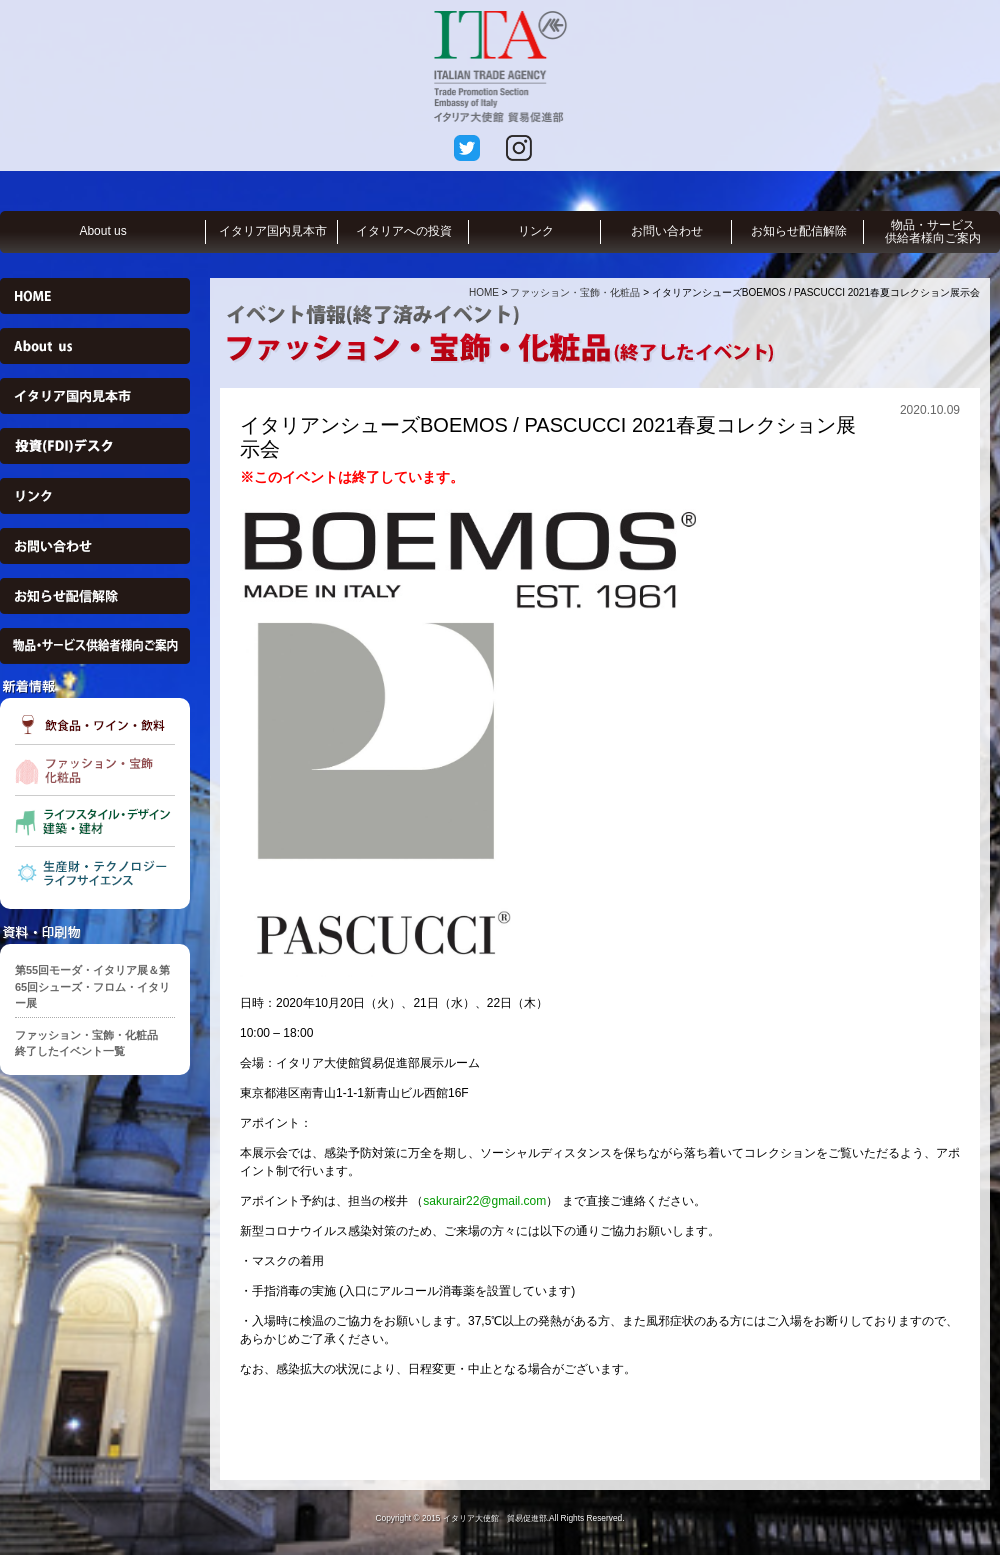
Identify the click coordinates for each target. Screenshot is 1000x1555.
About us (102, 231)
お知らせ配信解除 (799, 231)
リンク (536, 231)
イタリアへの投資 (404, 231)
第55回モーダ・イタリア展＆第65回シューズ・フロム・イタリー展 (92, 986)
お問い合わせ (667, 231)
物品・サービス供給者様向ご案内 (933, 231)
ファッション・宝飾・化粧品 (575, 292)
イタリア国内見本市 (273, 231)
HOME (484, 292)
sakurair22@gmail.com (484, 1201)
